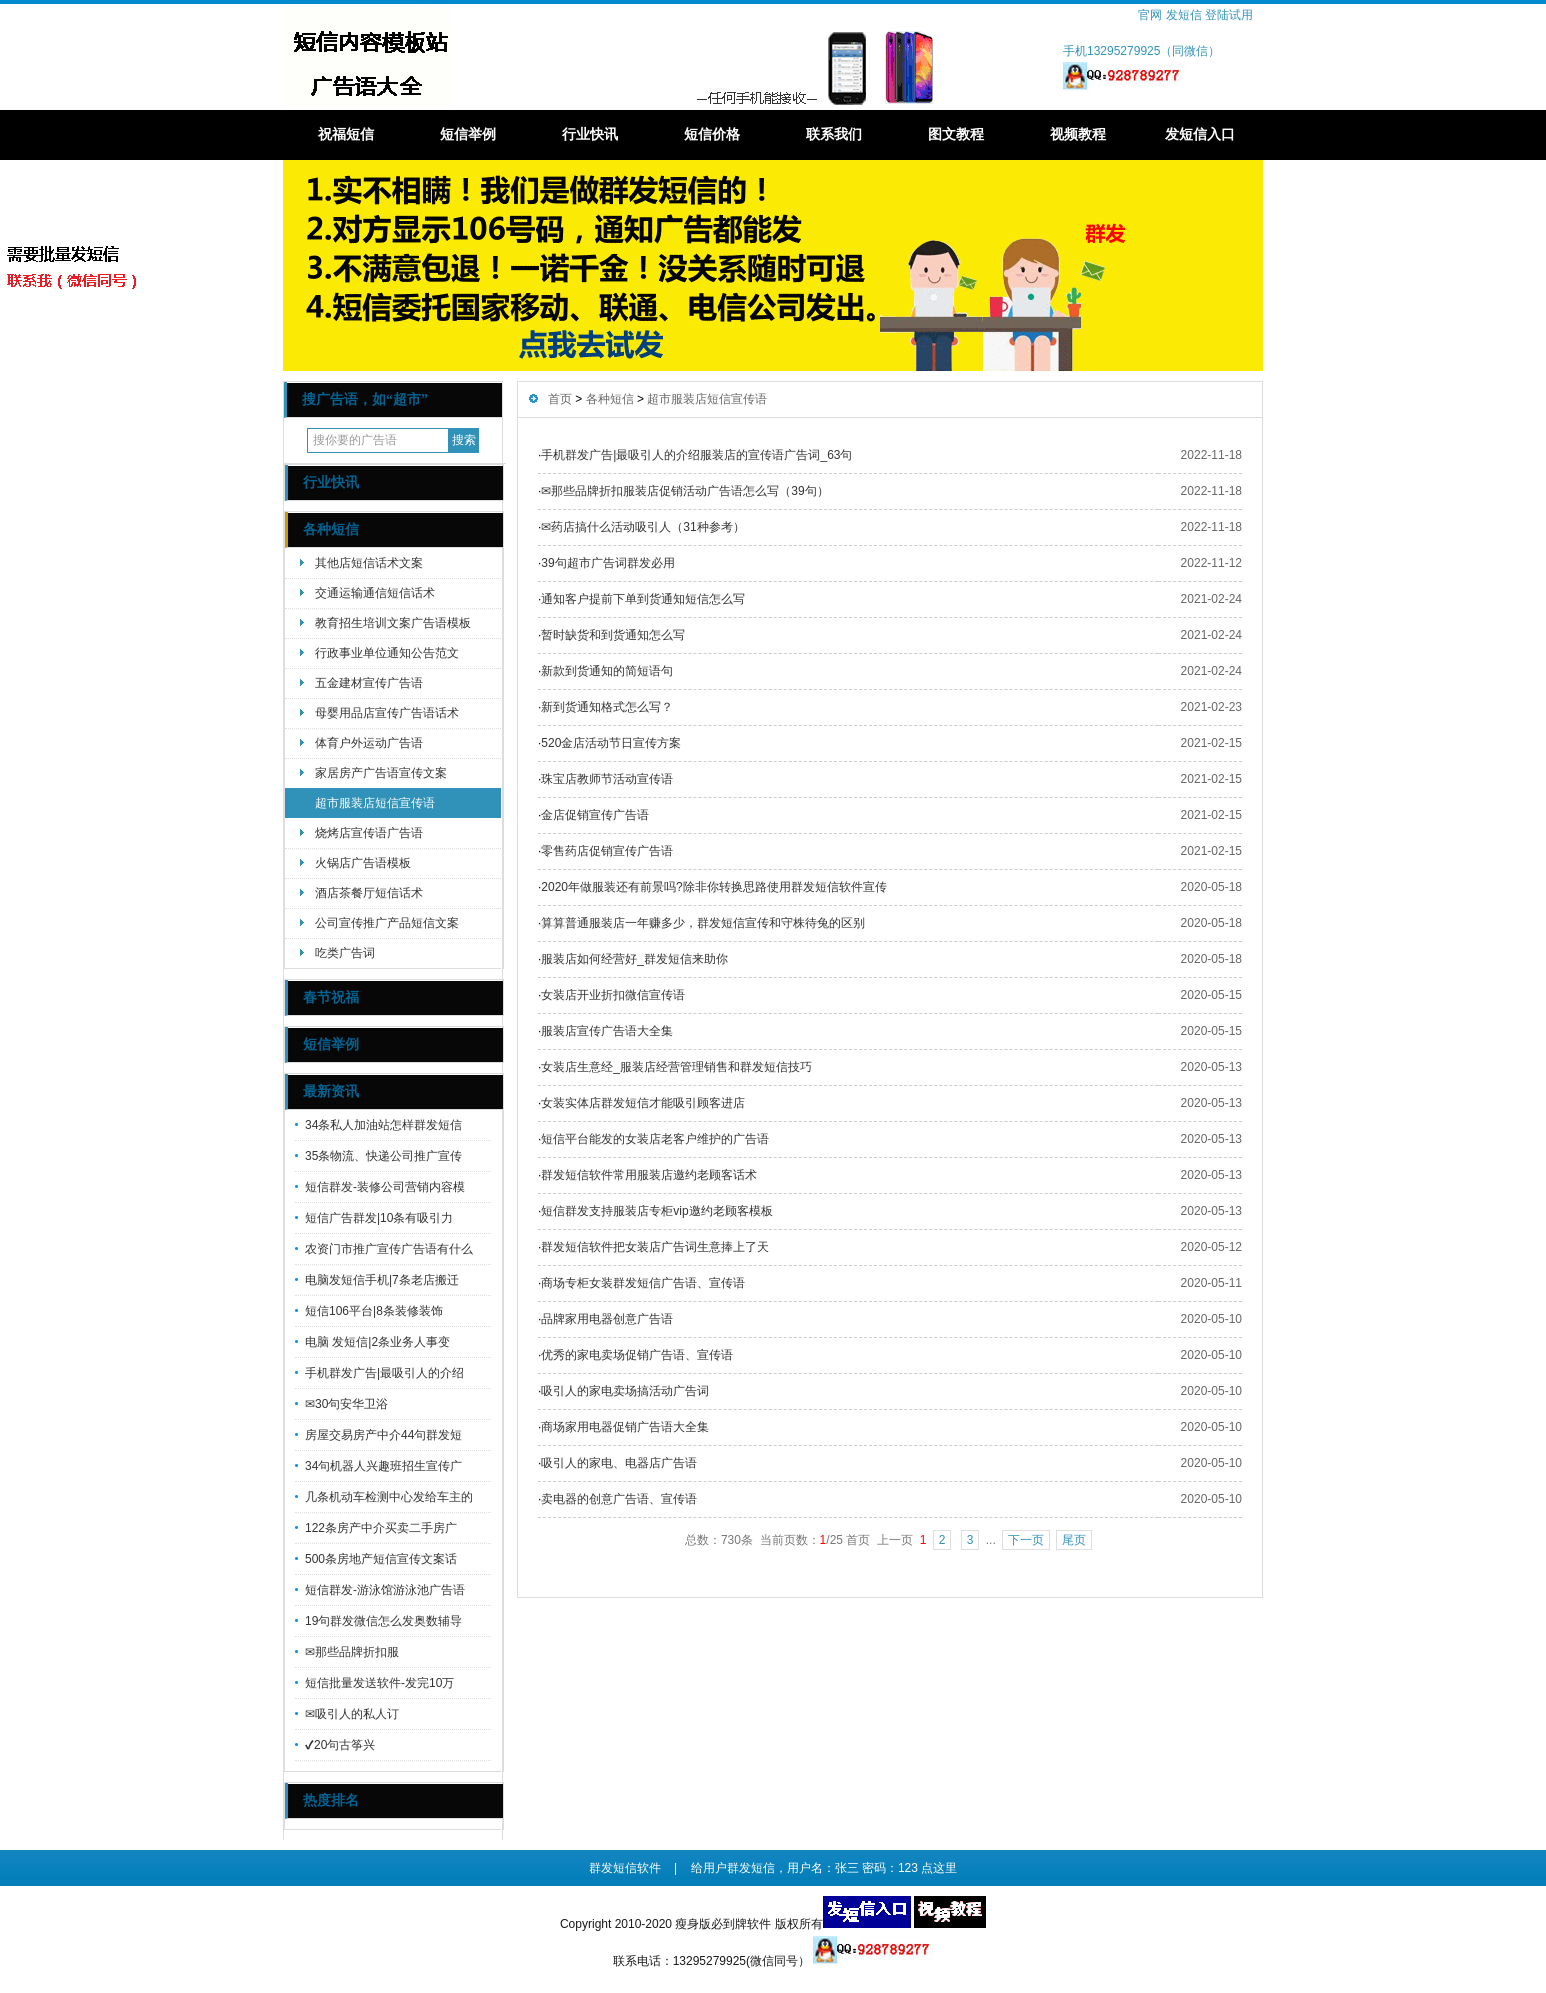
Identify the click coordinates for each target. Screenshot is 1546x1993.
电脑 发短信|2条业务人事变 (377, 1342)
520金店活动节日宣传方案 (611, 743)
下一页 (1026, 1540)
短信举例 (468, 134)
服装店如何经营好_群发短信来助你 (634, 959)
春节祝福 (331, 997)
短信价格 (712, 134)
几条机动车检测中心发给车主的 (389, 1497)
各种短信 (331, 529)
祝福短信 (346, 134)
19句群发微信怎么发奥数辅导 (383, 1621)
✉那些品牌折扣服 (352, 1652)
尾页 (1074, 1540)
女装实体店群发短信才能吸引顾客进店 (643, 1103)
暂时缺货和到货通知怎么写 (613, 635)
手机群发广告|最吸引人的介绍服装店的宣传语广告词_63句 (696, 455)
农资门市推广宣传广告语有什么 (389, 1249)
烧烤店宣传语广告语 (369, 833)
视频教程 (1078, 134)
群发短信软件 (625, 1868)
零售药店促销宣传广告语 (607, 851)
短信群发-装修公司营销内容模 (385, 1187)
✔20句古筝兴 (340, 1745)
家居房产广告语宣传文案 (381, 773)
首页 (560, 399)
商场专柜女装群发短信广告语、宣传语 (643, 1283)
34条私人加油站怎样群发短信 (383, 1125)
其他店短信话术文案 (369, 563)
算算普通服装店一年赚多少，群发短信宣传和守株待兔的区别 (703, 923)
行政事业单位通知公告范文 (387, 653)
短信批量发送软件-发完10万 (379, 1683)
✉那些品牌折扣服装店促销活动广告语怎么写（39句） (684, 491)
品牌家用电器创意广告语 (607, 1319)
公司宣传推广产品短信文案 (387, 923)
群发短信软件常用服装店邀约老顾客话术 (649, 1175)
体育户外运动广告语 (369, 743)
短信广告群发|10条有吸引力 (379, 1218)
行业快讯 (590, 134)
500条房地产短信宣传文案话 (381, 1559)
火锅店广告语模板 (363, 863)
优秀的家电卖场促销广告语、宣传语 (637, 1355)
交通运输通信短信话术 (375, 593)
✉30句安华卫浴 (346, 1404)
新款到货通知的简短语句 (607, 671)
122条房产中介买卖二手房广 (381, 1528)
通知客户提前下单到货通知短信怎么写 (643, 599)
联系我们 (834, 134)
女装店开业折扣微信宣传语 (613, 995)
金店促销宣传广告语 (595, 815)
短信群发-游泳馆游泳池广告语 (385, 1590)
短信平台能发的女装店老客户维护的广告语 (655, 1139)
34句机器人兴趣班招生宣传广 (383, 1466)
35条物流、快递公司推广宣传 (383, 1156)
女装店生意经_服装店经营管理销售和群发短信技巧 (676, 1067)
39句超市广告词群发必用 (607, 563)
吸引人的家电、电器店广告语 (619, 1463)
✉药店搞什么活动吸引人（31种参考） (642, 527)
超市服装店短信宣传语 (375, 803)
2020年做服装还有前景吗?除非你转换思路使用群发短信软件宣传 (713, 887)
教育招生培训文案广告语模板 (393, 623)
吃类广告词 (345, 953)
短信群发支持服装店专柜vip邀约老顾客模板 (656, 1211)
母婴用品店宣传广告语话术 (387, 713)
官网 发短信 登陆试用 (1195, 15)
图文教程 (956, 134)
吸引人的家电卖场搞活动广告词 (625, 1391)
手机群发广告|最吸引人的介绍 (384, 1373)
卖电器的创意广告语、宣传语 (619, 1499)
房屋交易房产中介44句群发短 (383, 1435)
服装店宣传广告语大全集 (607, 1031)
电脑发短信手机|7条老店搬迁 (382, 1280)
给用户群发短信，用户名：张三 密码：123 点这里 (824, 1868)
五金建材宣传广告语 (369, 683)
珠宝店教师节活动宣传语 (607, 779)
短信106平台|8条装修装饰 (374, 1311)
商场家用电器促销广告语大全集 (625, 1427)
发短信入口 (1200, 134)
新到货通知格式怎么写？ (607, 707)
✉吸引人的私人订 (352, 1714)
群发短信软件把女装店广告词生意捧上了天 (655, 1247)
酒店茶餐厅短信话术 (369, 893)
